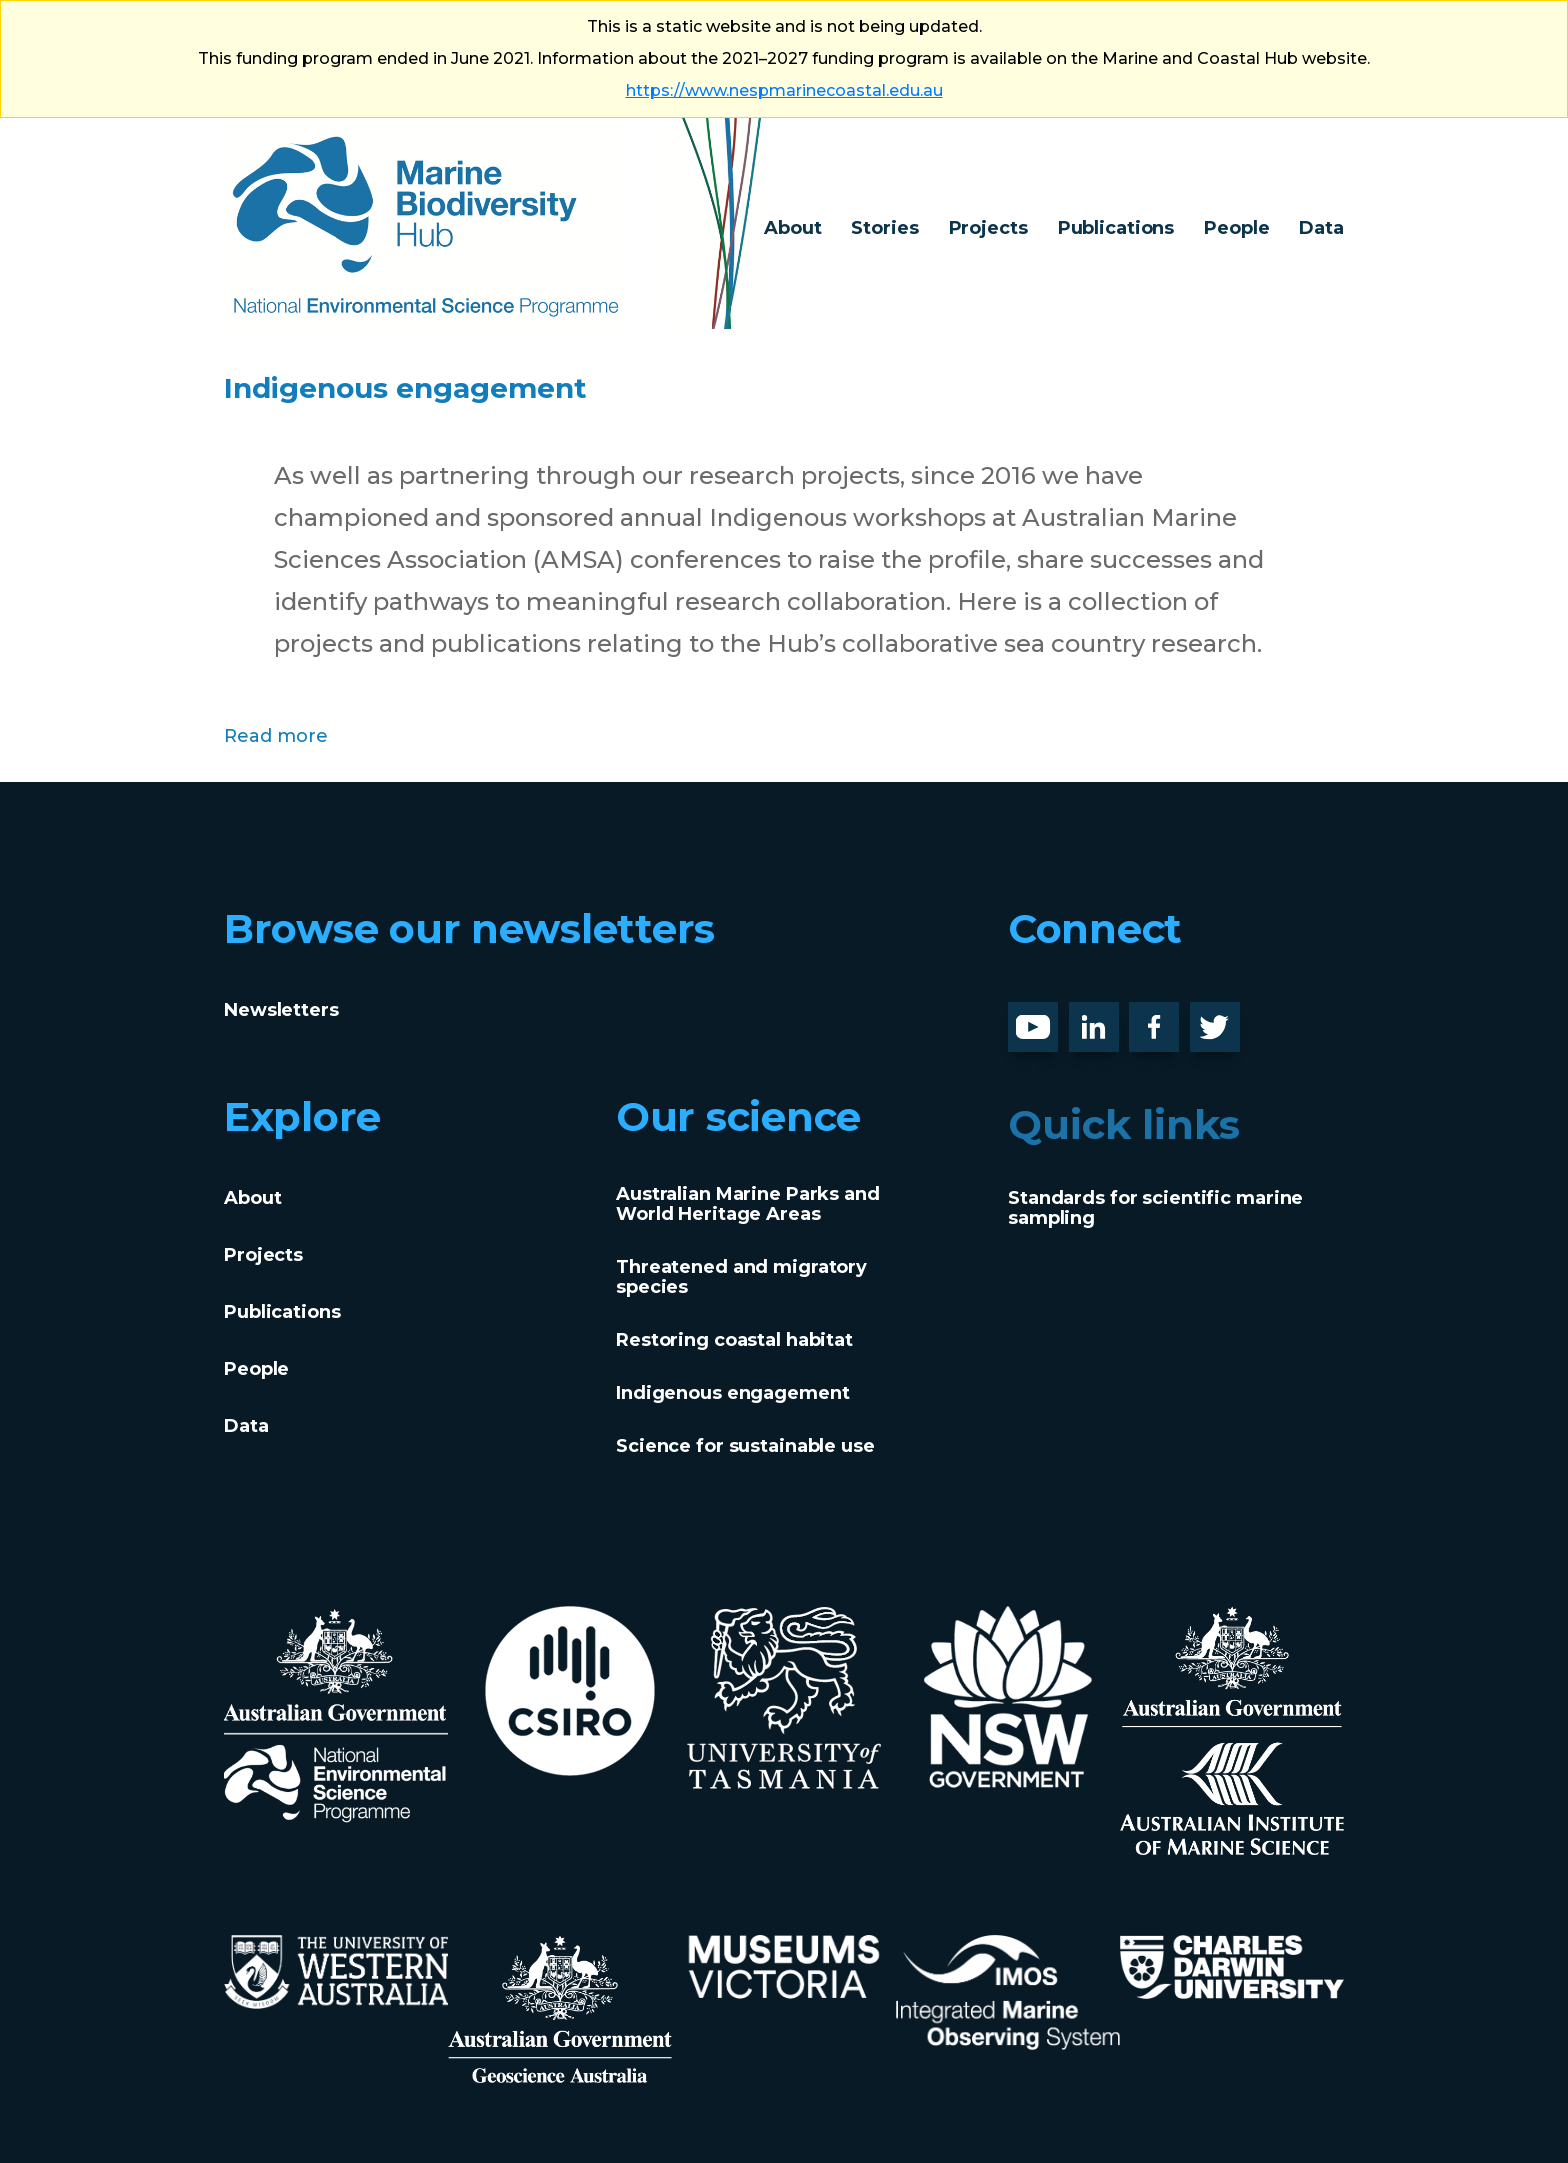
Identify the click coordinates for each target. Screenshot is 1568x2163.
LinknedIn (1115, 1018)
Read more (276, 733)
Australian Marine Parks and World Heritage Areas (748, 1204)
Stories (884, 228)
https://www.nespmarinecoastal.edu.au (784, 90)
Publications (1116, 228)
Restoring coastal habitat (734, 1340)
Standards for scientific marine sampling (1155, 1208)
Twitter (1223, 1018)
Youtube (1048, 1018)
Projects (988, 228)
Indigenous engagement (483, 383)
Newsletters (281, 1010)
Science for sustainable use (745, 1446)
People (1236, 228)
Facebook (1175, 1018)
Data (1321, 228)
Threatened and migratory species (741, 1277)
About (792, 228)
